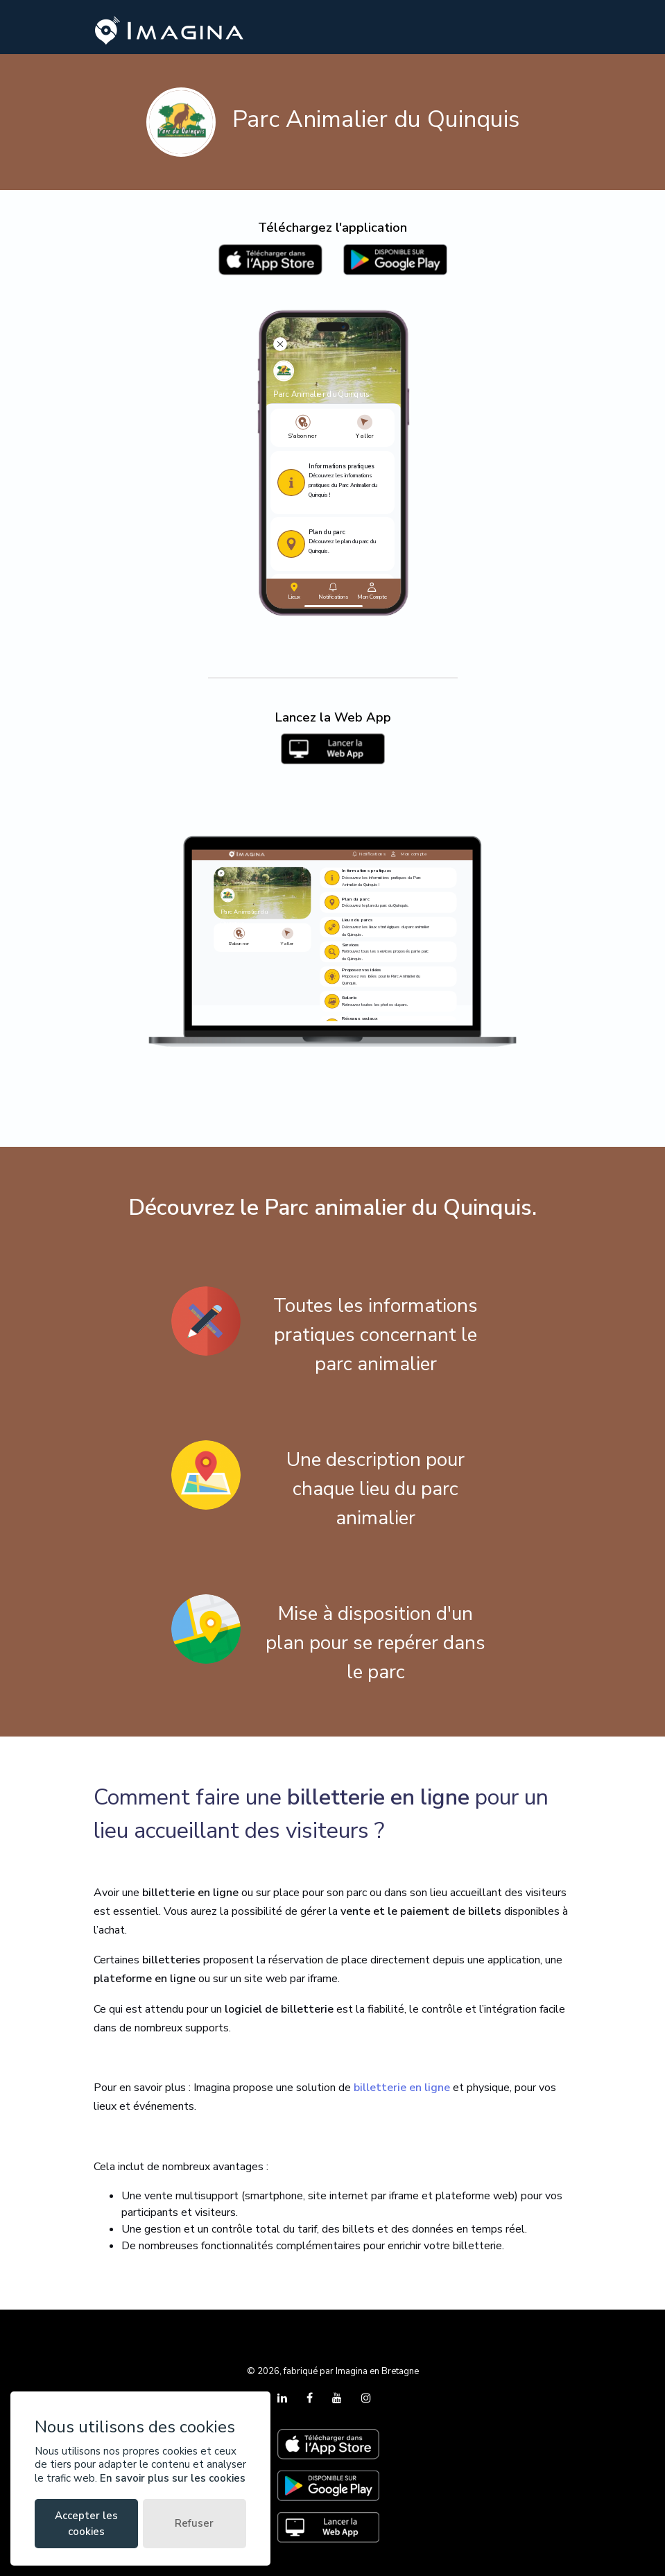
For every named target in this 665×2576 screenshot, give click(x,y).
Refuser (194, 2523)
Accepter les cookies (86, 2524)
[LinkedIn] (283, 2398)
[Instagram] (366, 2398)
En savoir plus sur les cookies (172, 2478)
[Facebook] (311, 2398)
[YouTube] (338, 2398)
